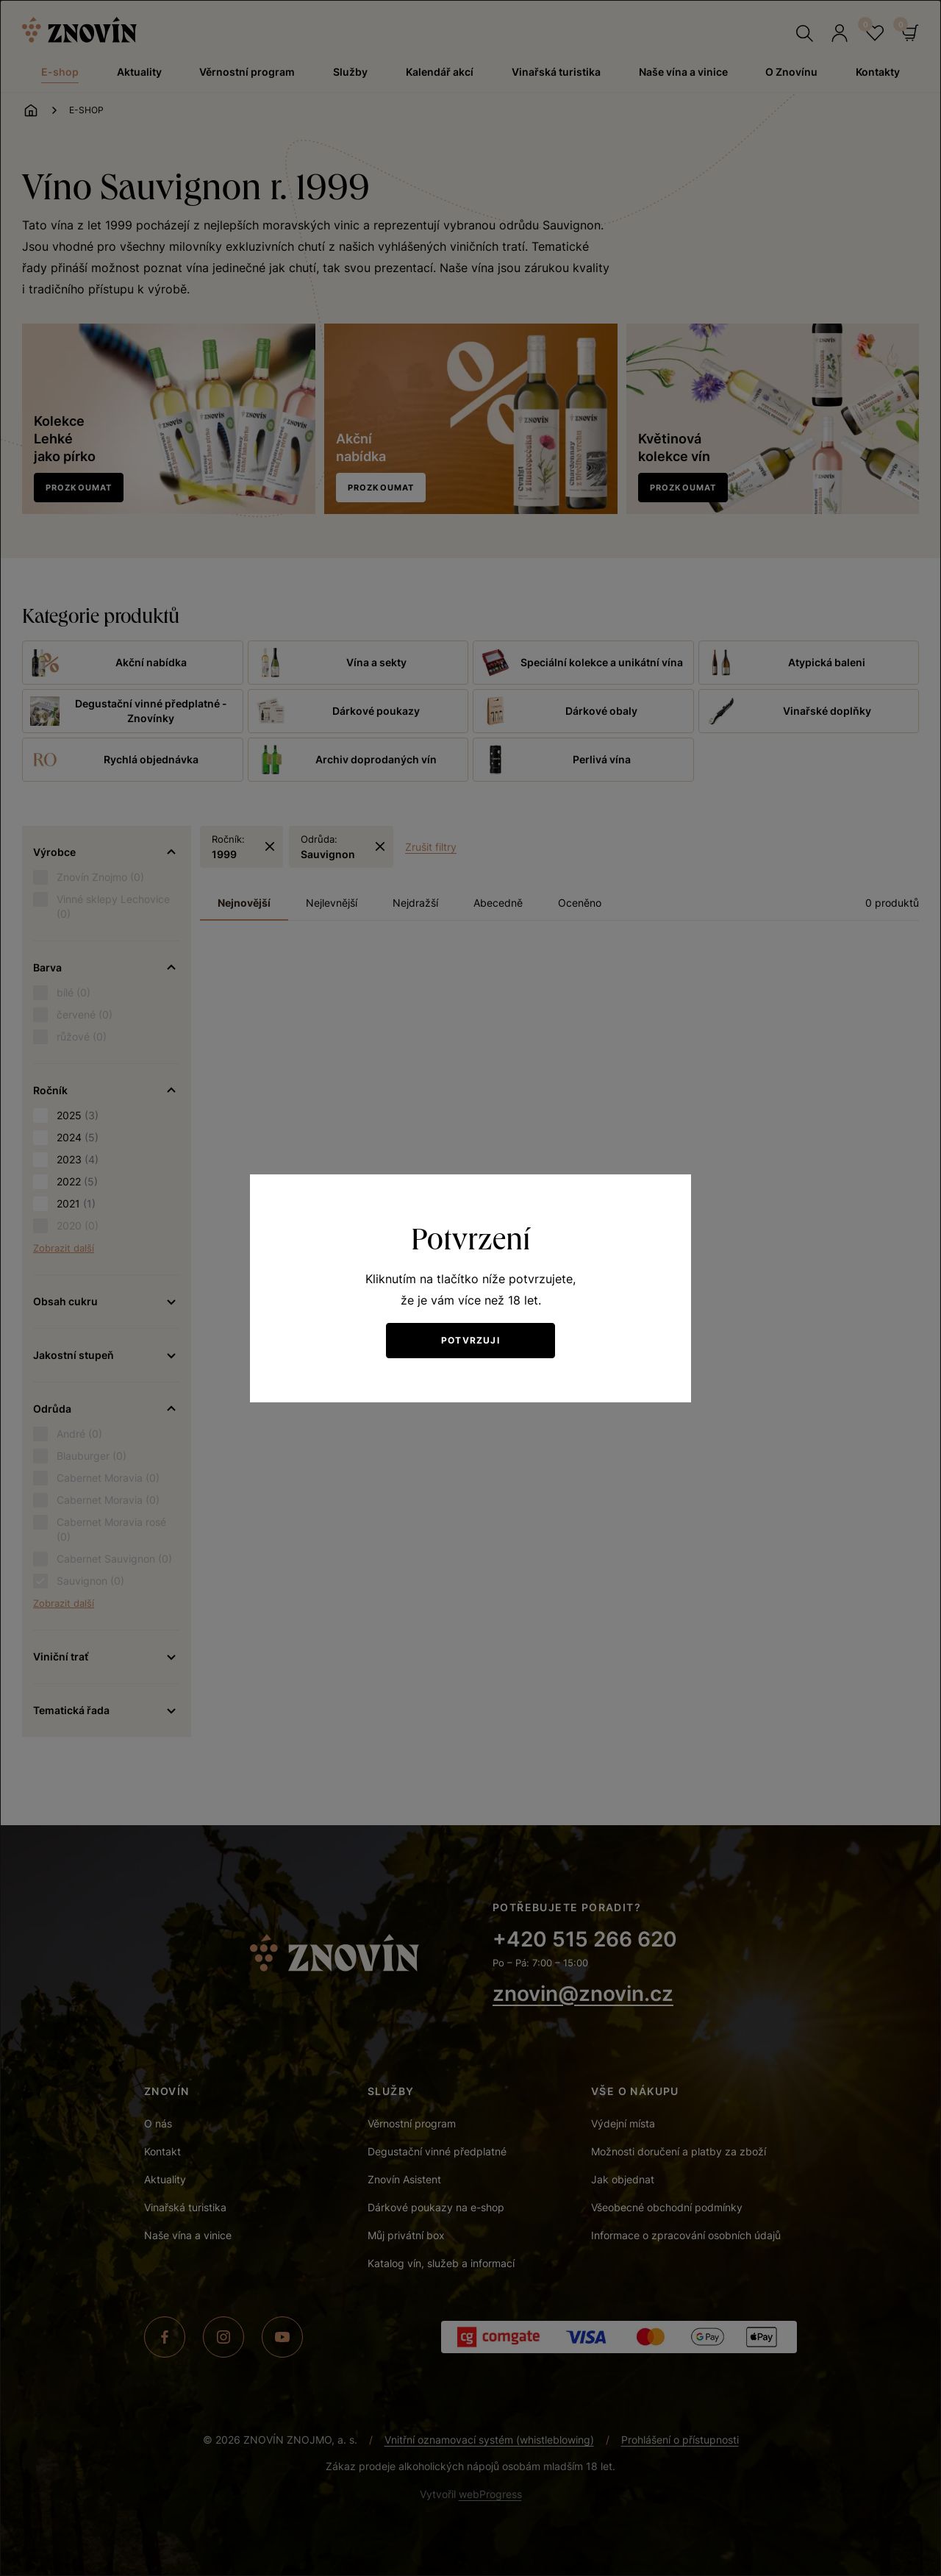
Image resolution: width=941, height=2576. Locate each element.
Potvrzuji (470, 1340)
